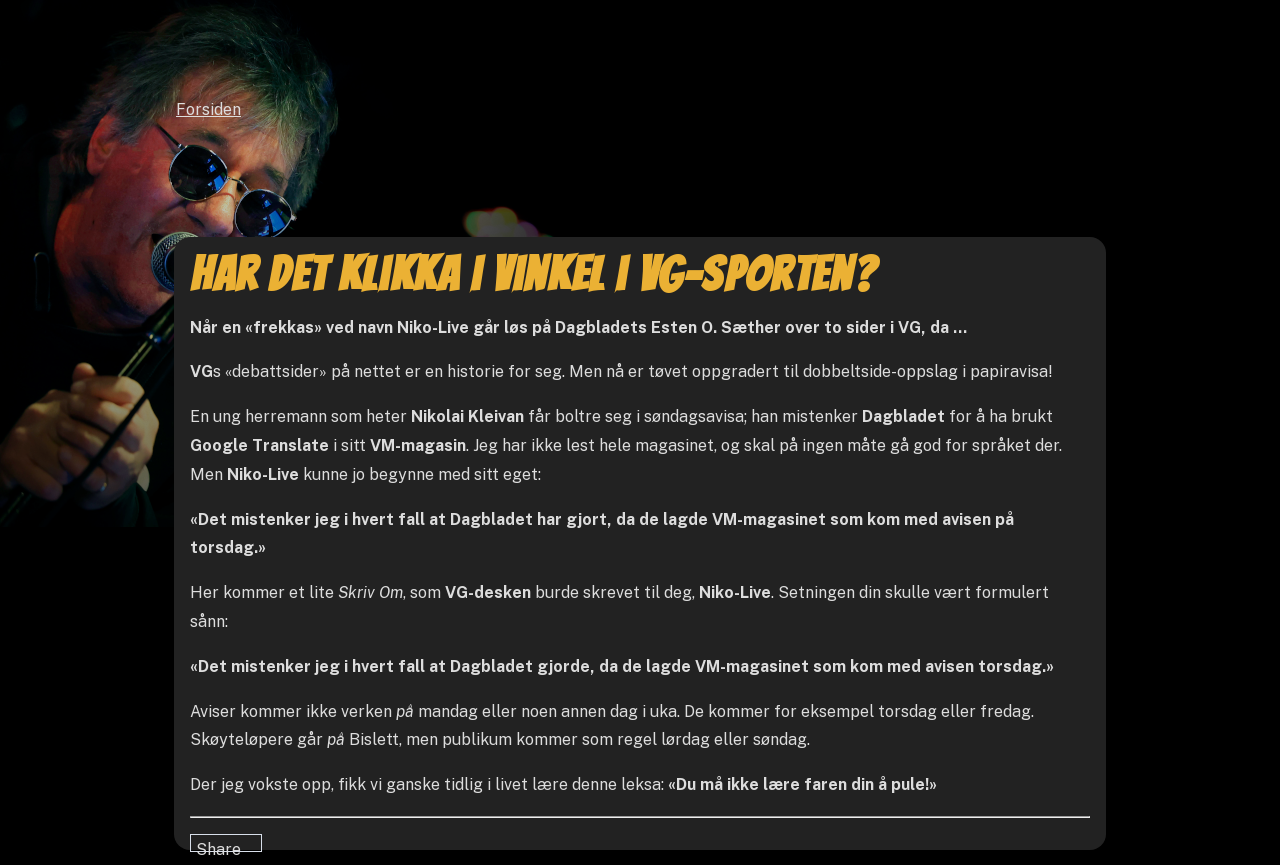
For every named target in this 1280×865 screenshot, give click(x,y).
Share (218, 846)
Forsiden (208, 109)
